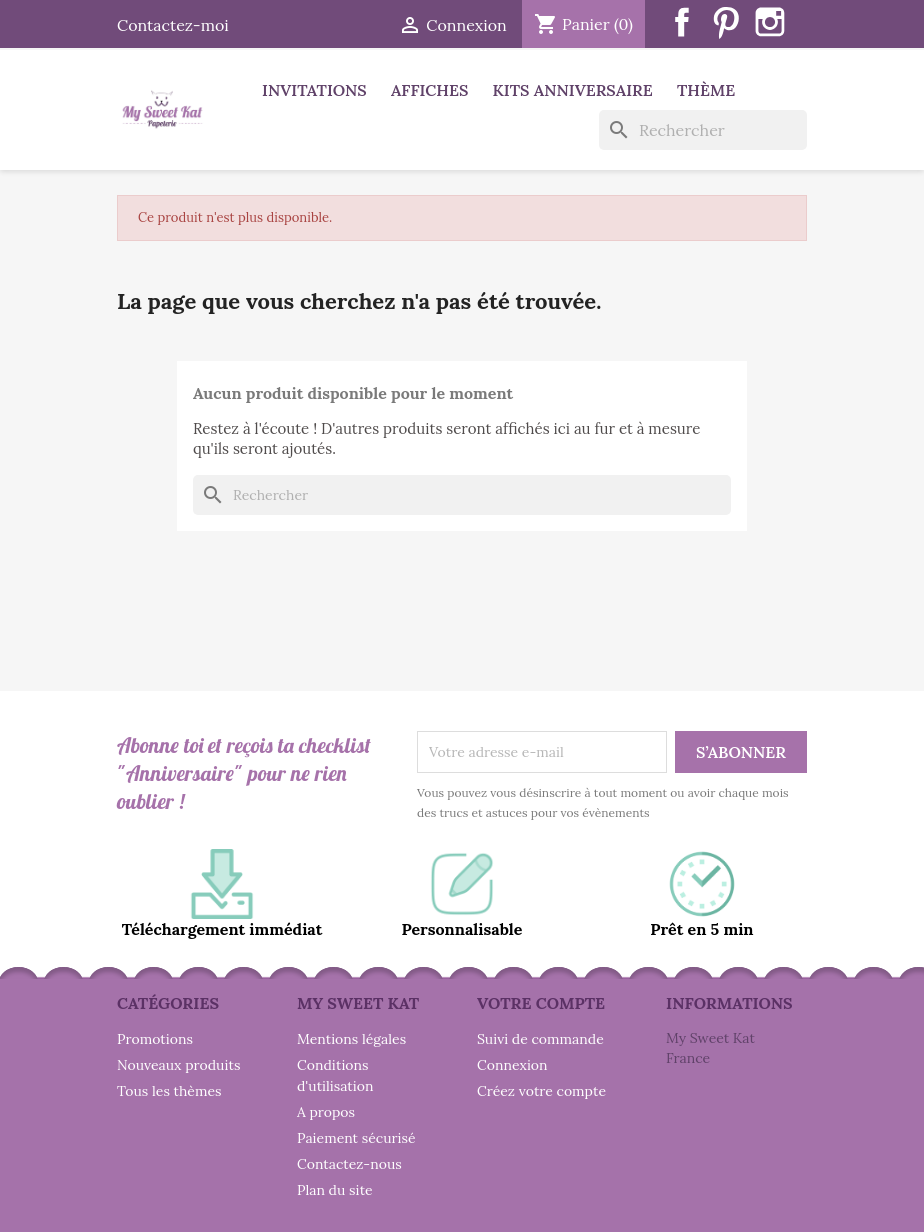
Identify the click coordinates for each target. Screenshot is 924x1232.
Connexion (512, 1065)
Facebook (682, 22)
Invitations (314, 90)
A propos (326, 1112)
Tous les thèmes (169, 1091)
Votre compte (541, 1003)
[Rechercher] (703, 130)
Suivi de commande (540, 1039)
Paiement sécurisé (356, 1138)
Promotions (155, 1039)
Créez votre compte (541, 1091)
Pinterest (726, 22)
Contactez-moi (173, 25)
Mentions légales (351, 1039)
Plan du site (335, 1190)
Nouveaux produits (178, 1065)
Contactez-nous (349, 1164)
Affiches (429, 90)
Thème (706, 90)
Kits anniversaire (573, 90)
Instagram (770, 22)
